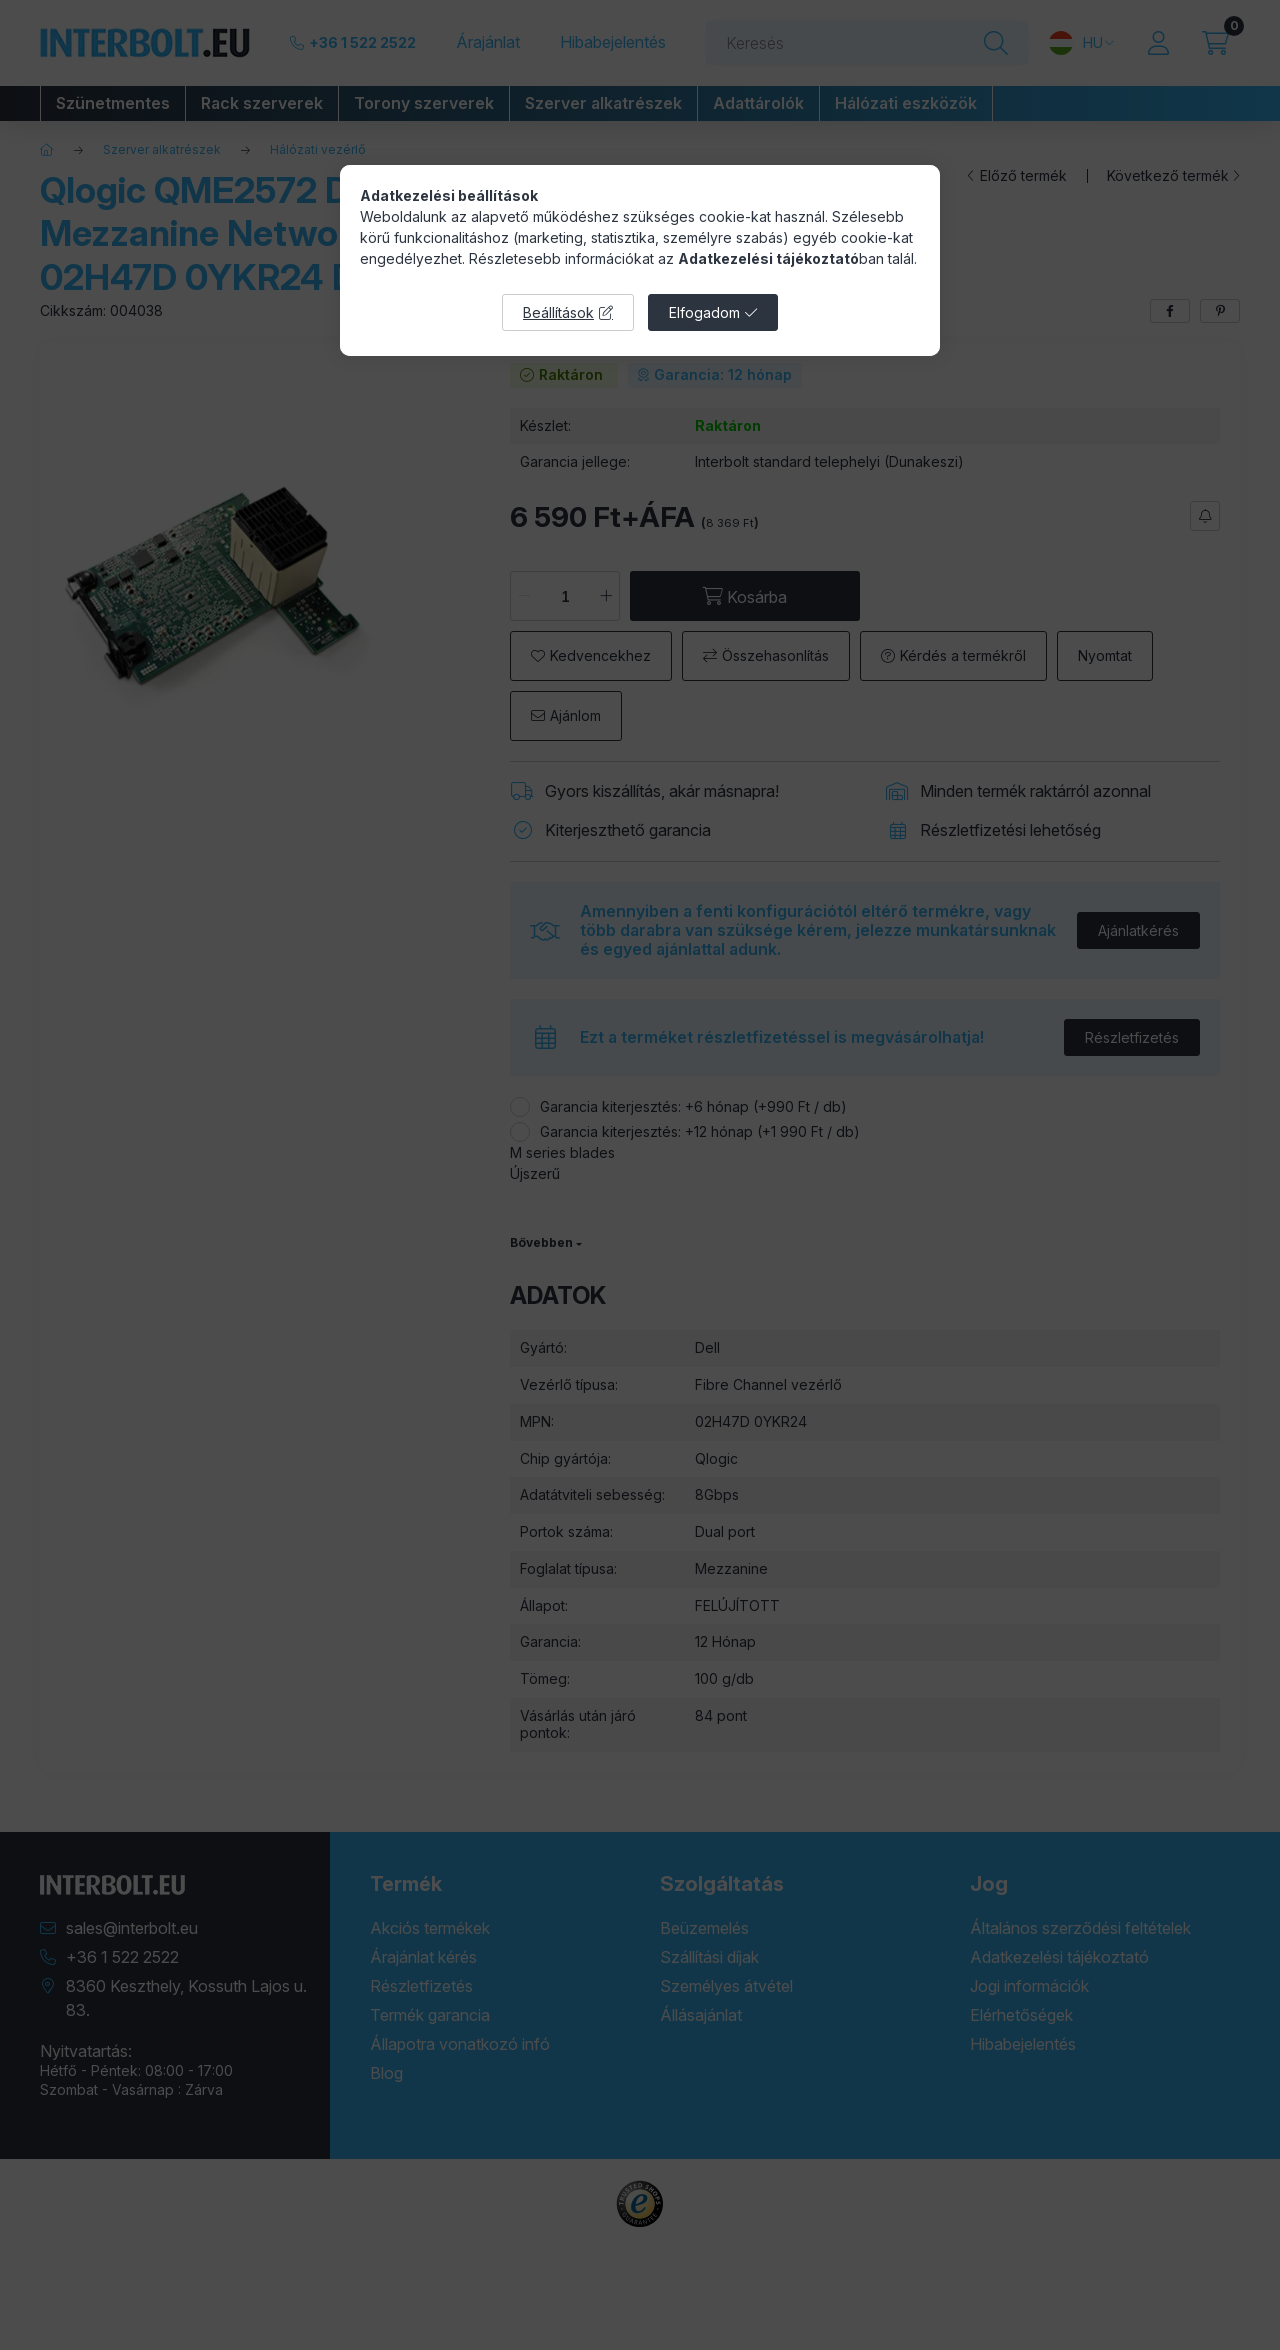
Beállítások (558, 312)
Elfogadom (704, 312)
